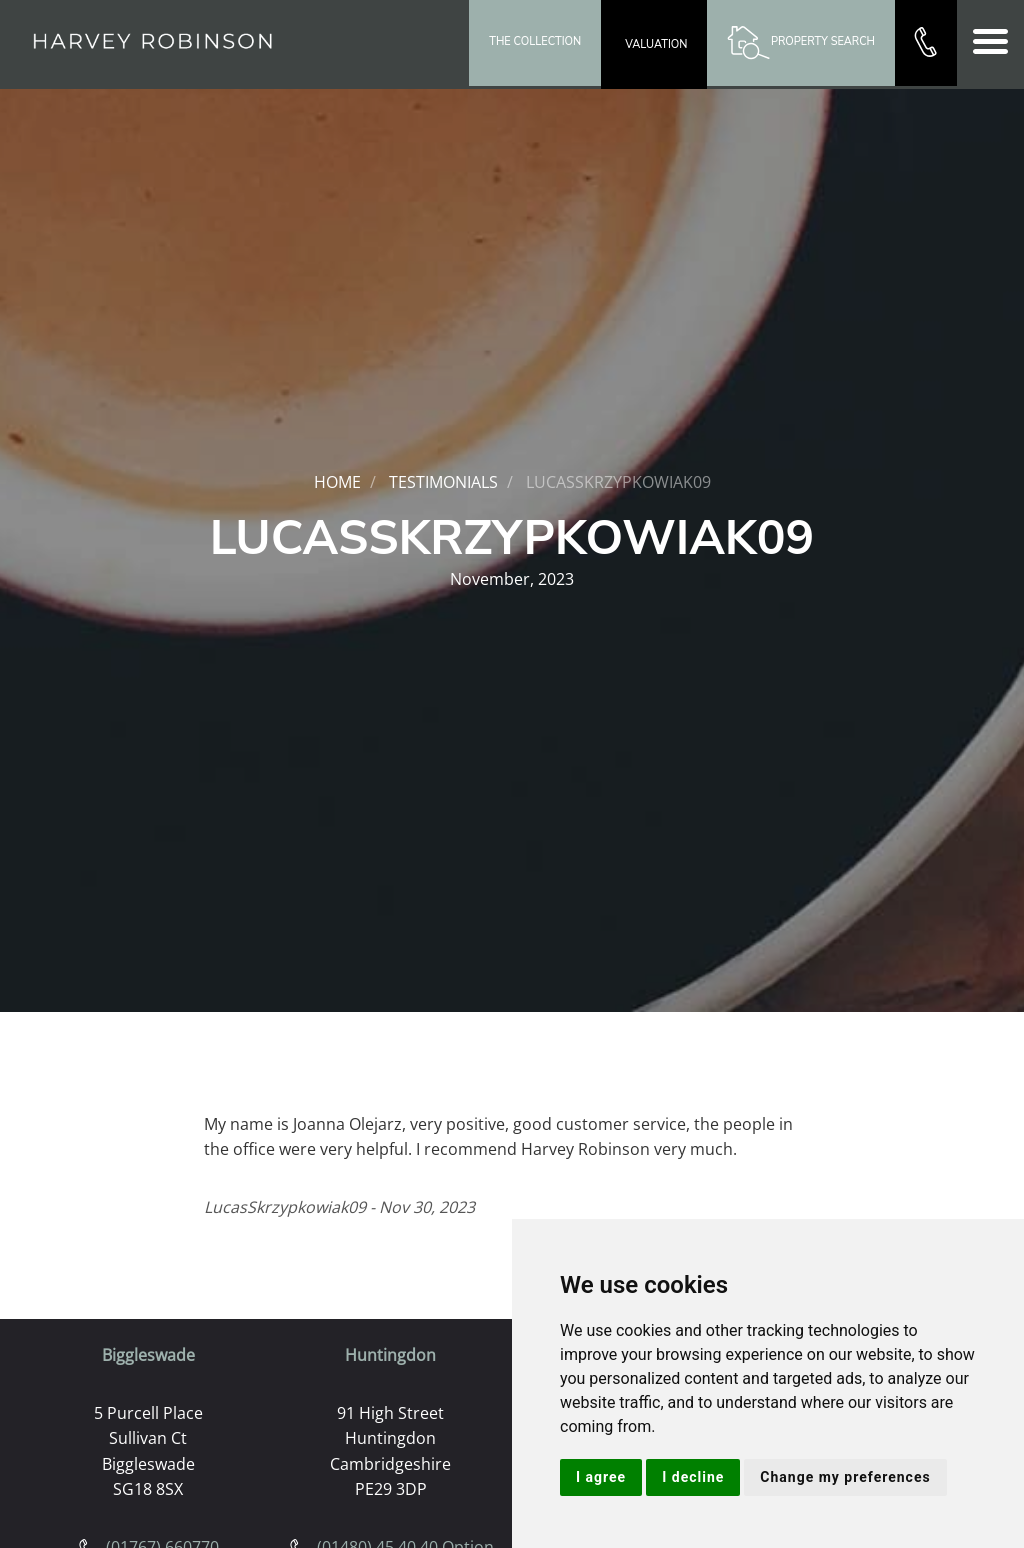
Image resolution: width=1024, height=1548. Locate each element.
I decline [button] (693, 1477)
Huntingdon (390, 1355)
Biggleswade (148, 1355)
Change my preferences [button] (845, 1477)
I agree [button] (601, 1477)
